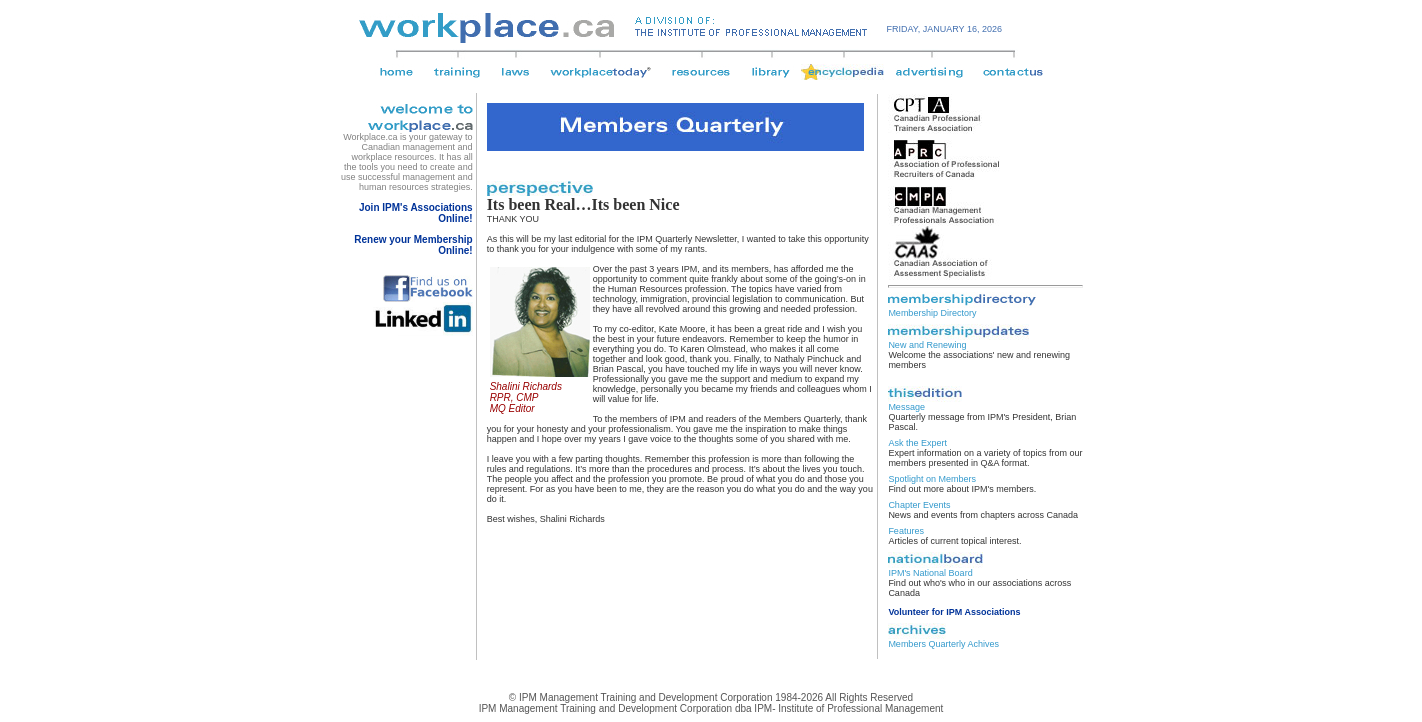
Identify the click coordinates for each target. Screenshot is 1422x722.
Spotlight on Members (932, 479)
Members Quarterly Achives (943, 644)
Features (906, 531)
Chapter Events (919, 505)
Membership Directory (932, 313)
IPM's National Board (930, 573)
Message (906, 407)
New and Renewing (927, 345)
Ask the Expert (917, 443)
